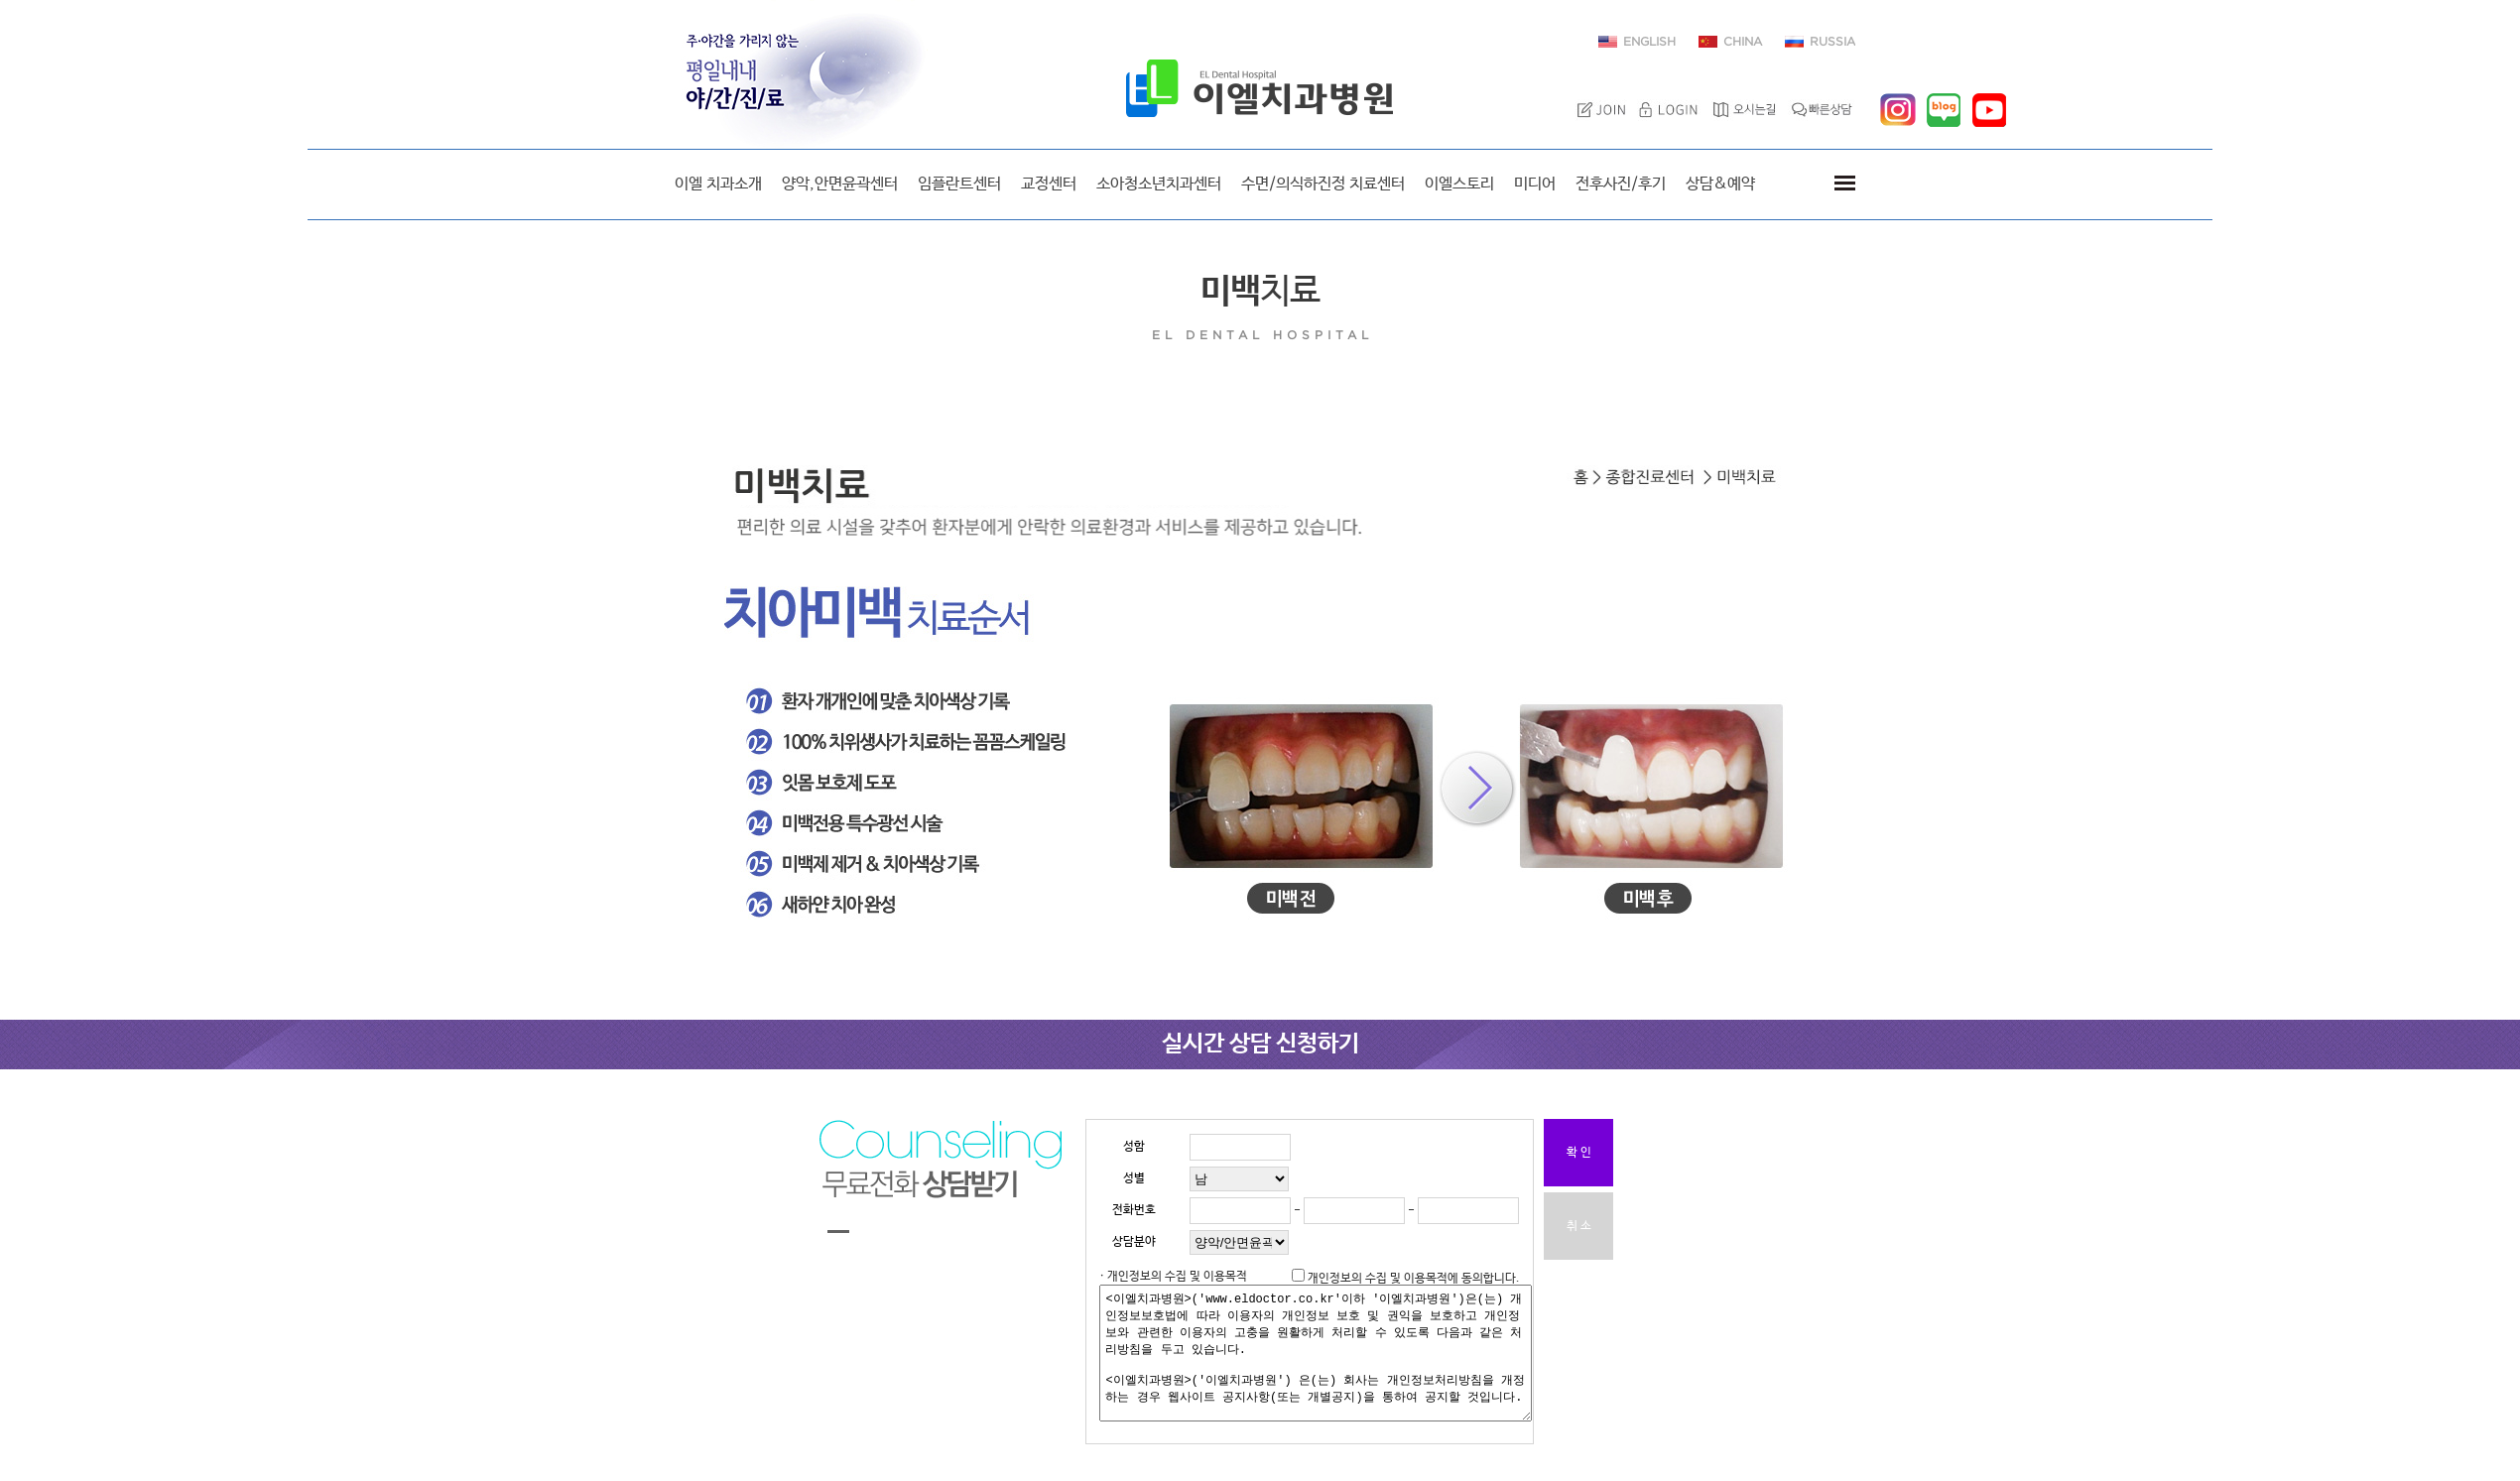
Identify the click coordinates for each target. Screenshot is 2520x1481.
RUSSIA (1832, 42)
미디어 (1535, 184)
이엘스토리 (1459, 184)
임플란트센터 (959, 184)
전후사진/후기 (1620, 184)
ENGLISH (1649, 42)
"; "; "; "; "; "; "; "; (1239, 1242)
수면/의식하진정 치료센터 (1323, 184)
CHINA (1742, 42)
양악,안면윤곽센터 (840, 184)
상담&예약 (1720, 184)
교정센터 (1048, 184)
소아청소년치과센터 (1158, 184)
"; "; (1239, 1179)
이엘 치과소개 (718, 184)
